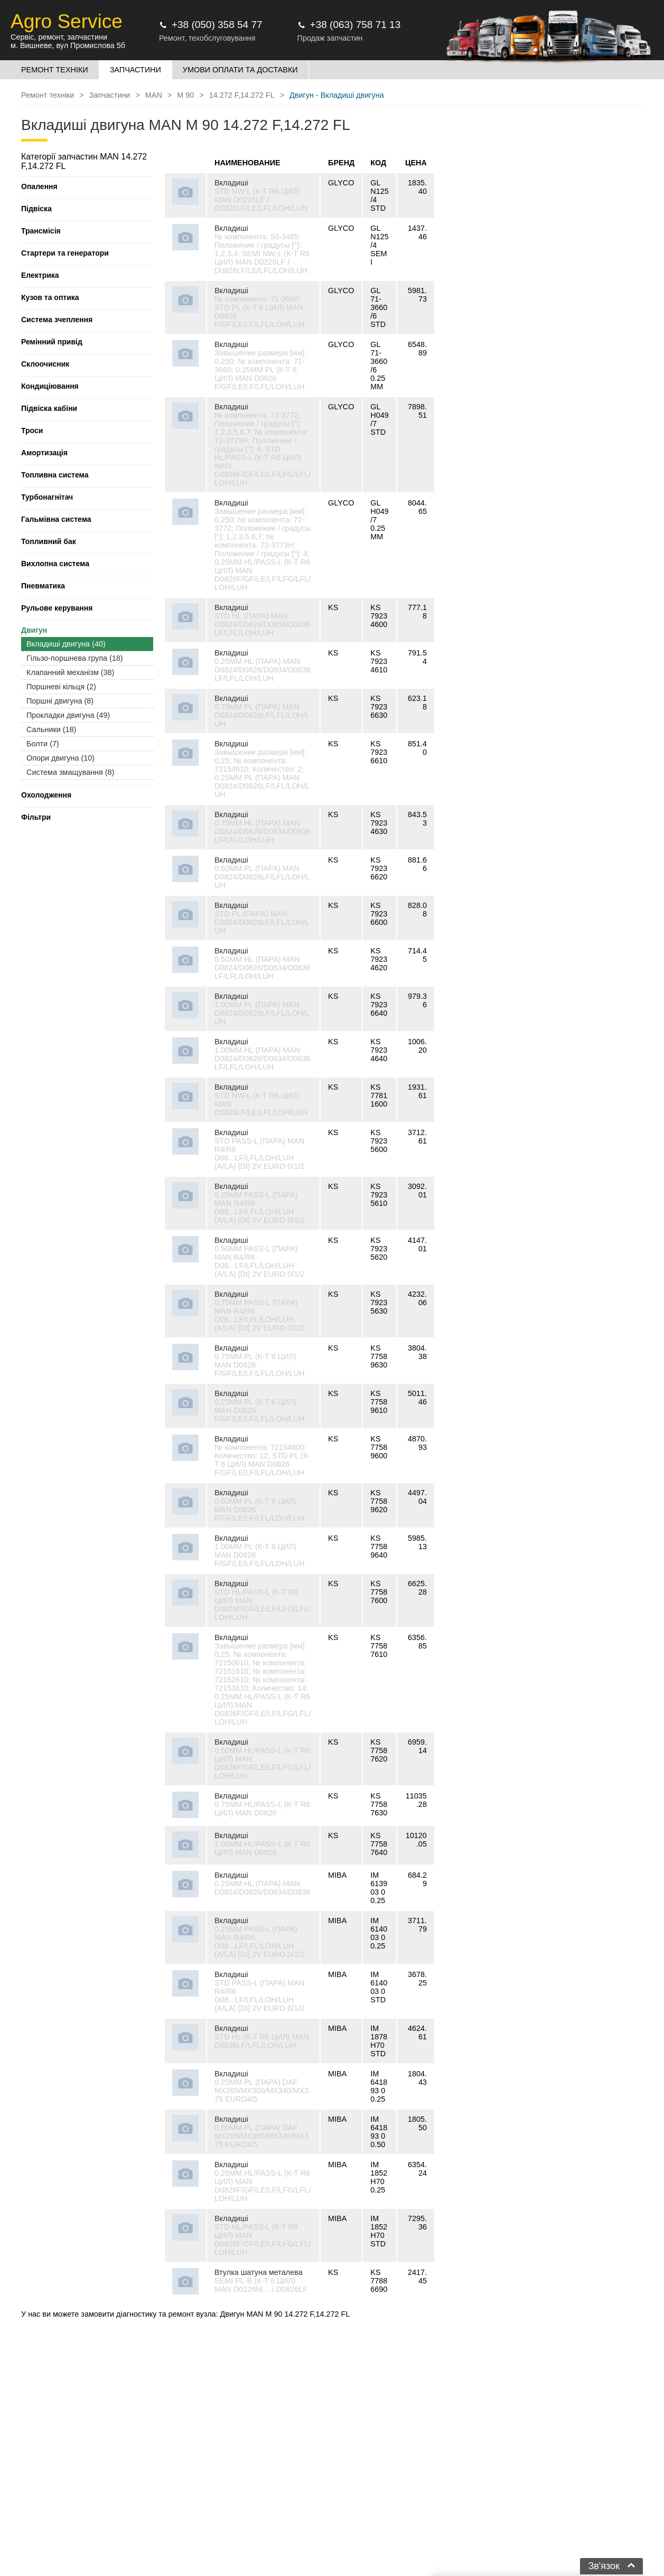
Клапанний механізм (70, 672)
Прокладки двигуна (68, 715)
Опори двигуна (60, 758)
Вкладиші (231, 183)
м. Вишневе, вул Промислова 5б (68, 45)
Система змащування (70, 772)
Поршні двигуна (59, 701)
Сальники (51, 729)
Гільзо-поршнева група (74, 658)
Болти (42, 743)
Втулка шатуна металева (258, 2272)
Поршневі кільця (61, 686)
